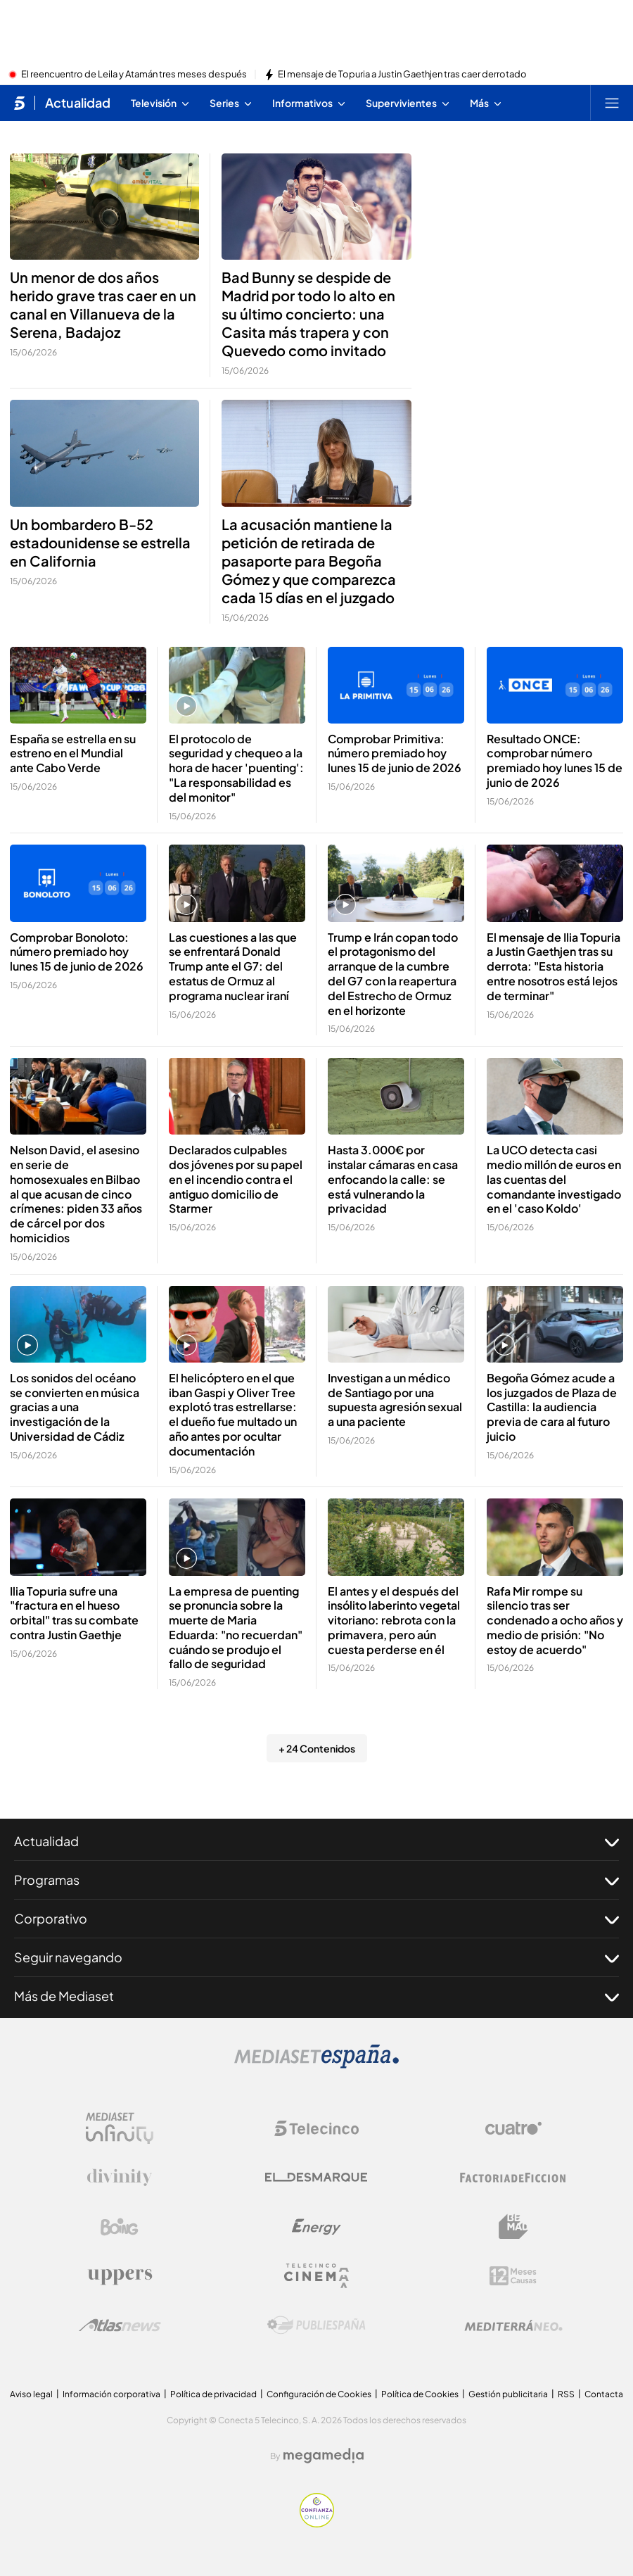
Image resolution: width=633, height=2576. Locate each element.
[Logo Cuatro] (513, 2128)
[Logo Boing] (120, 2226)
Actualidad (316, 1841)
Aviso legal (31, 2394)
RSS (566, 2394)
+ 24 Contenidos (317, 1748)
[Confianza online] (317, 2523)
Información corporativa (111, 2394)
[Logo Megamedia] (323, 2455)
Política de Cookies (420, 2394)
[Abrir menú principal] (612, 103)
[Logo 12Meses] (513, 2275)
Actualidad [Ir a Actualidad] (77, 102)
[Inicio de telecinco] (19, 103)
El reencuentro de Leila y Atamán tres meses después (134, 74)
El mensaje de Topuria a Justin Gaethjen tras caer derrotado (402, 74)
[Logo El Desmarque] (316, 2177)
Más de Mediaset (316, 1996)
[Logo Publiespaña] (316, 2325)
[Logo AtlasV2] (120, 2325)
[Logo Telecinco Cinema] (316, 2276)
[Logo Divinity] (119, 2177)
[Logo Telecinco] (316, 2128)
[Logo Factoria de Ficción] (513, 2177)
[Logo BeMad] (513, 2226)
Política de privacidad (213, 2394)
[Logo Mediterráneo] (513, 2325)
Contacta (603, 2394)
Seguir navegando (316, 1957)
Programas (316, 1879)
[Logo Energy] (316, 2226)
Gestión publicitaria (508, 2394)
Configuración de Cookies (319, 2394)
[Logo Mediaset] (316, 2064)
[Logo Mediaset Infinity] (119, 2128)
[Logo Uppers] (119, 2276)
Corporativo (316, 1918)
